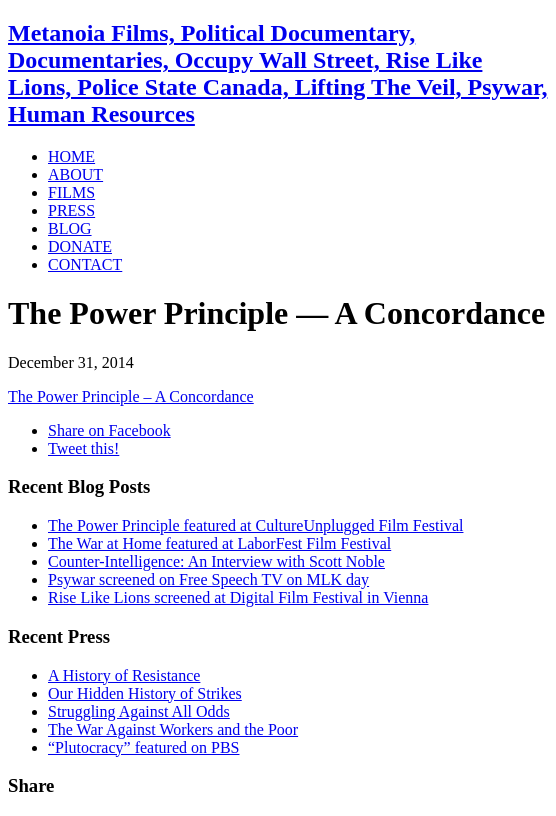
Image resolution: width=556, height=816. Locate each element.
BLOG (70, 228)
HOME (71, 156)
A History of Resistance (124, 675)
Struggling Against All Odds (139, 711)
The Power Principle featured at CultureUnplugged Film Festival (255, 525)
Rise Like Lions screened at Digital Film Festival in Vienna (238, 597)
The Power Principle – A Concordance (131, 396)
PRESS (71, 210)
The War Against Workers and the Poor (173, 729)
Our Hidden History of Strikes (145, 693)
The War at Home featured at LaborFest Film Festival (219, 543)
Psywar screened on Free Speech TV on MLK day (208, 579)
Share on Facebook (109, 430)
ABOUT (75, 174)
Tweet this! (83, 448)
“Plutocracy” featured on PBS (144, 747)
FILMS (71, 192)
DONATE (80, 246)
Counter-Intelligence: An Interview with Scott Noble (216, 561)
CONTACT (85, 264)
